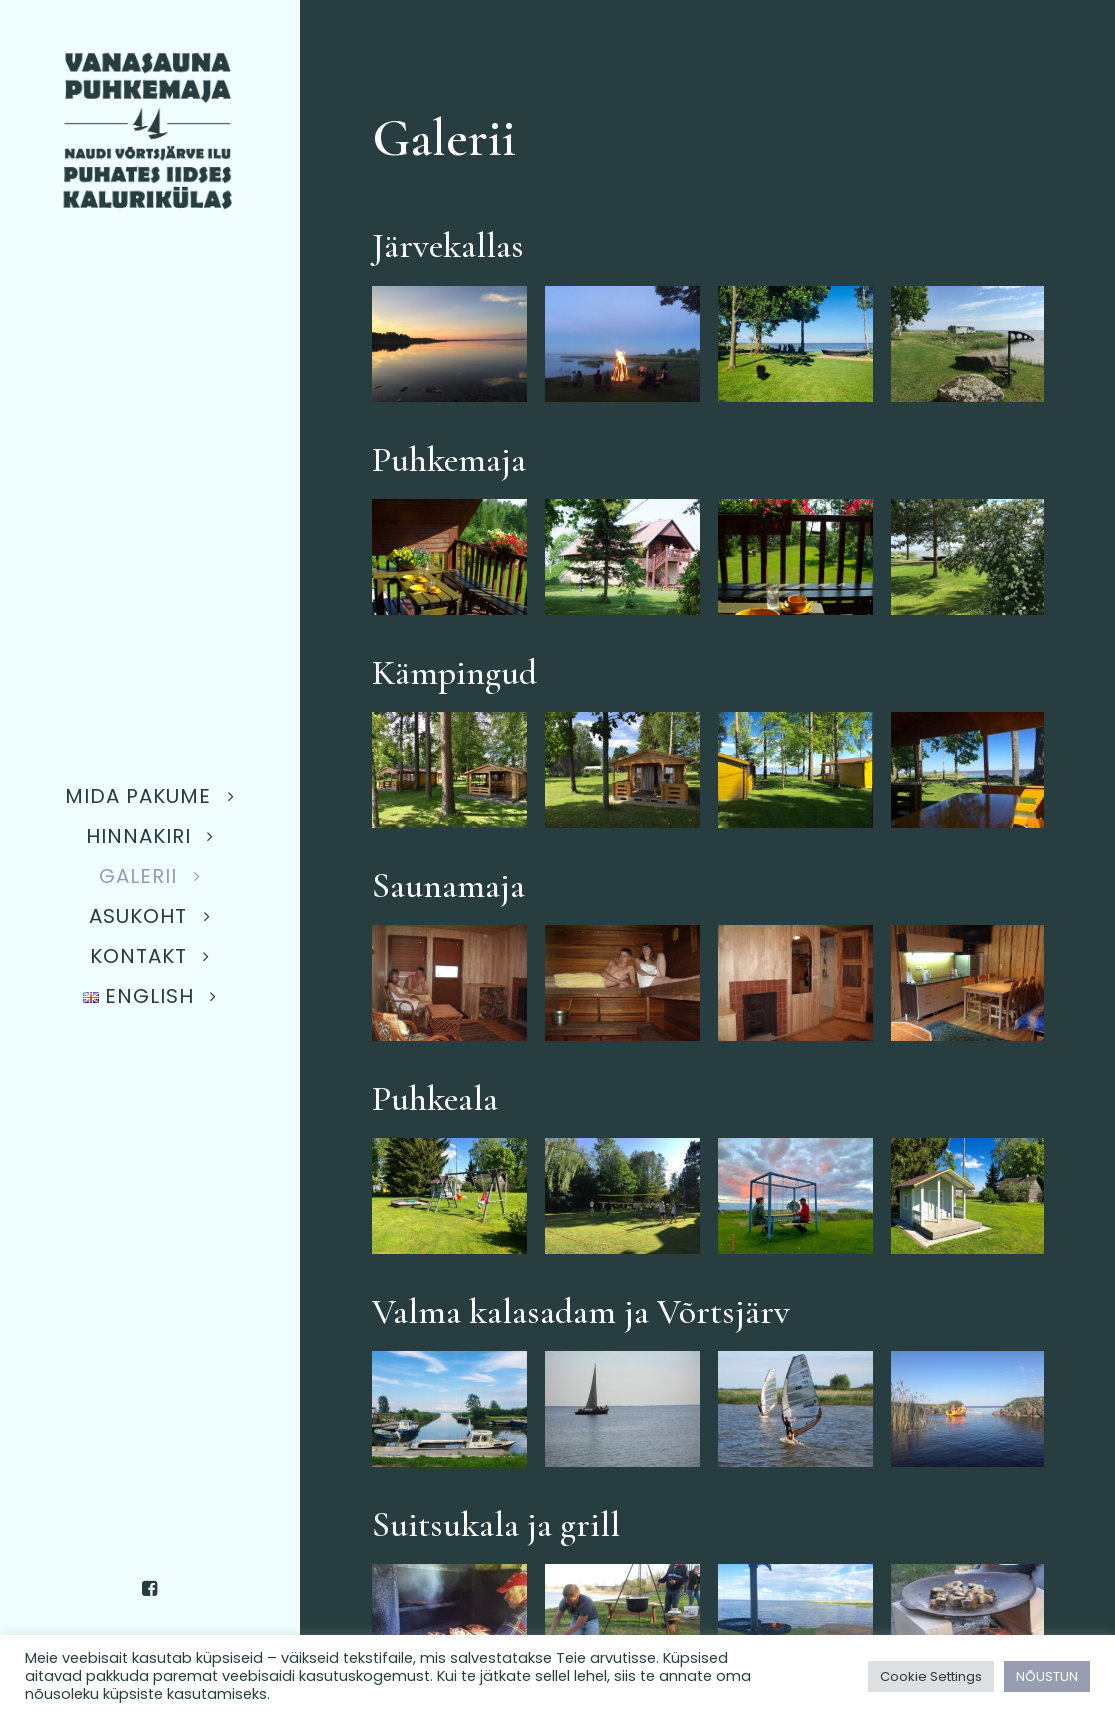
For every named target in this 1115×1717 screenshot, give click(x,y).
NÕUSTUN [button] (1047, 1676)
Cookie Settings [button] (931, 1676)
